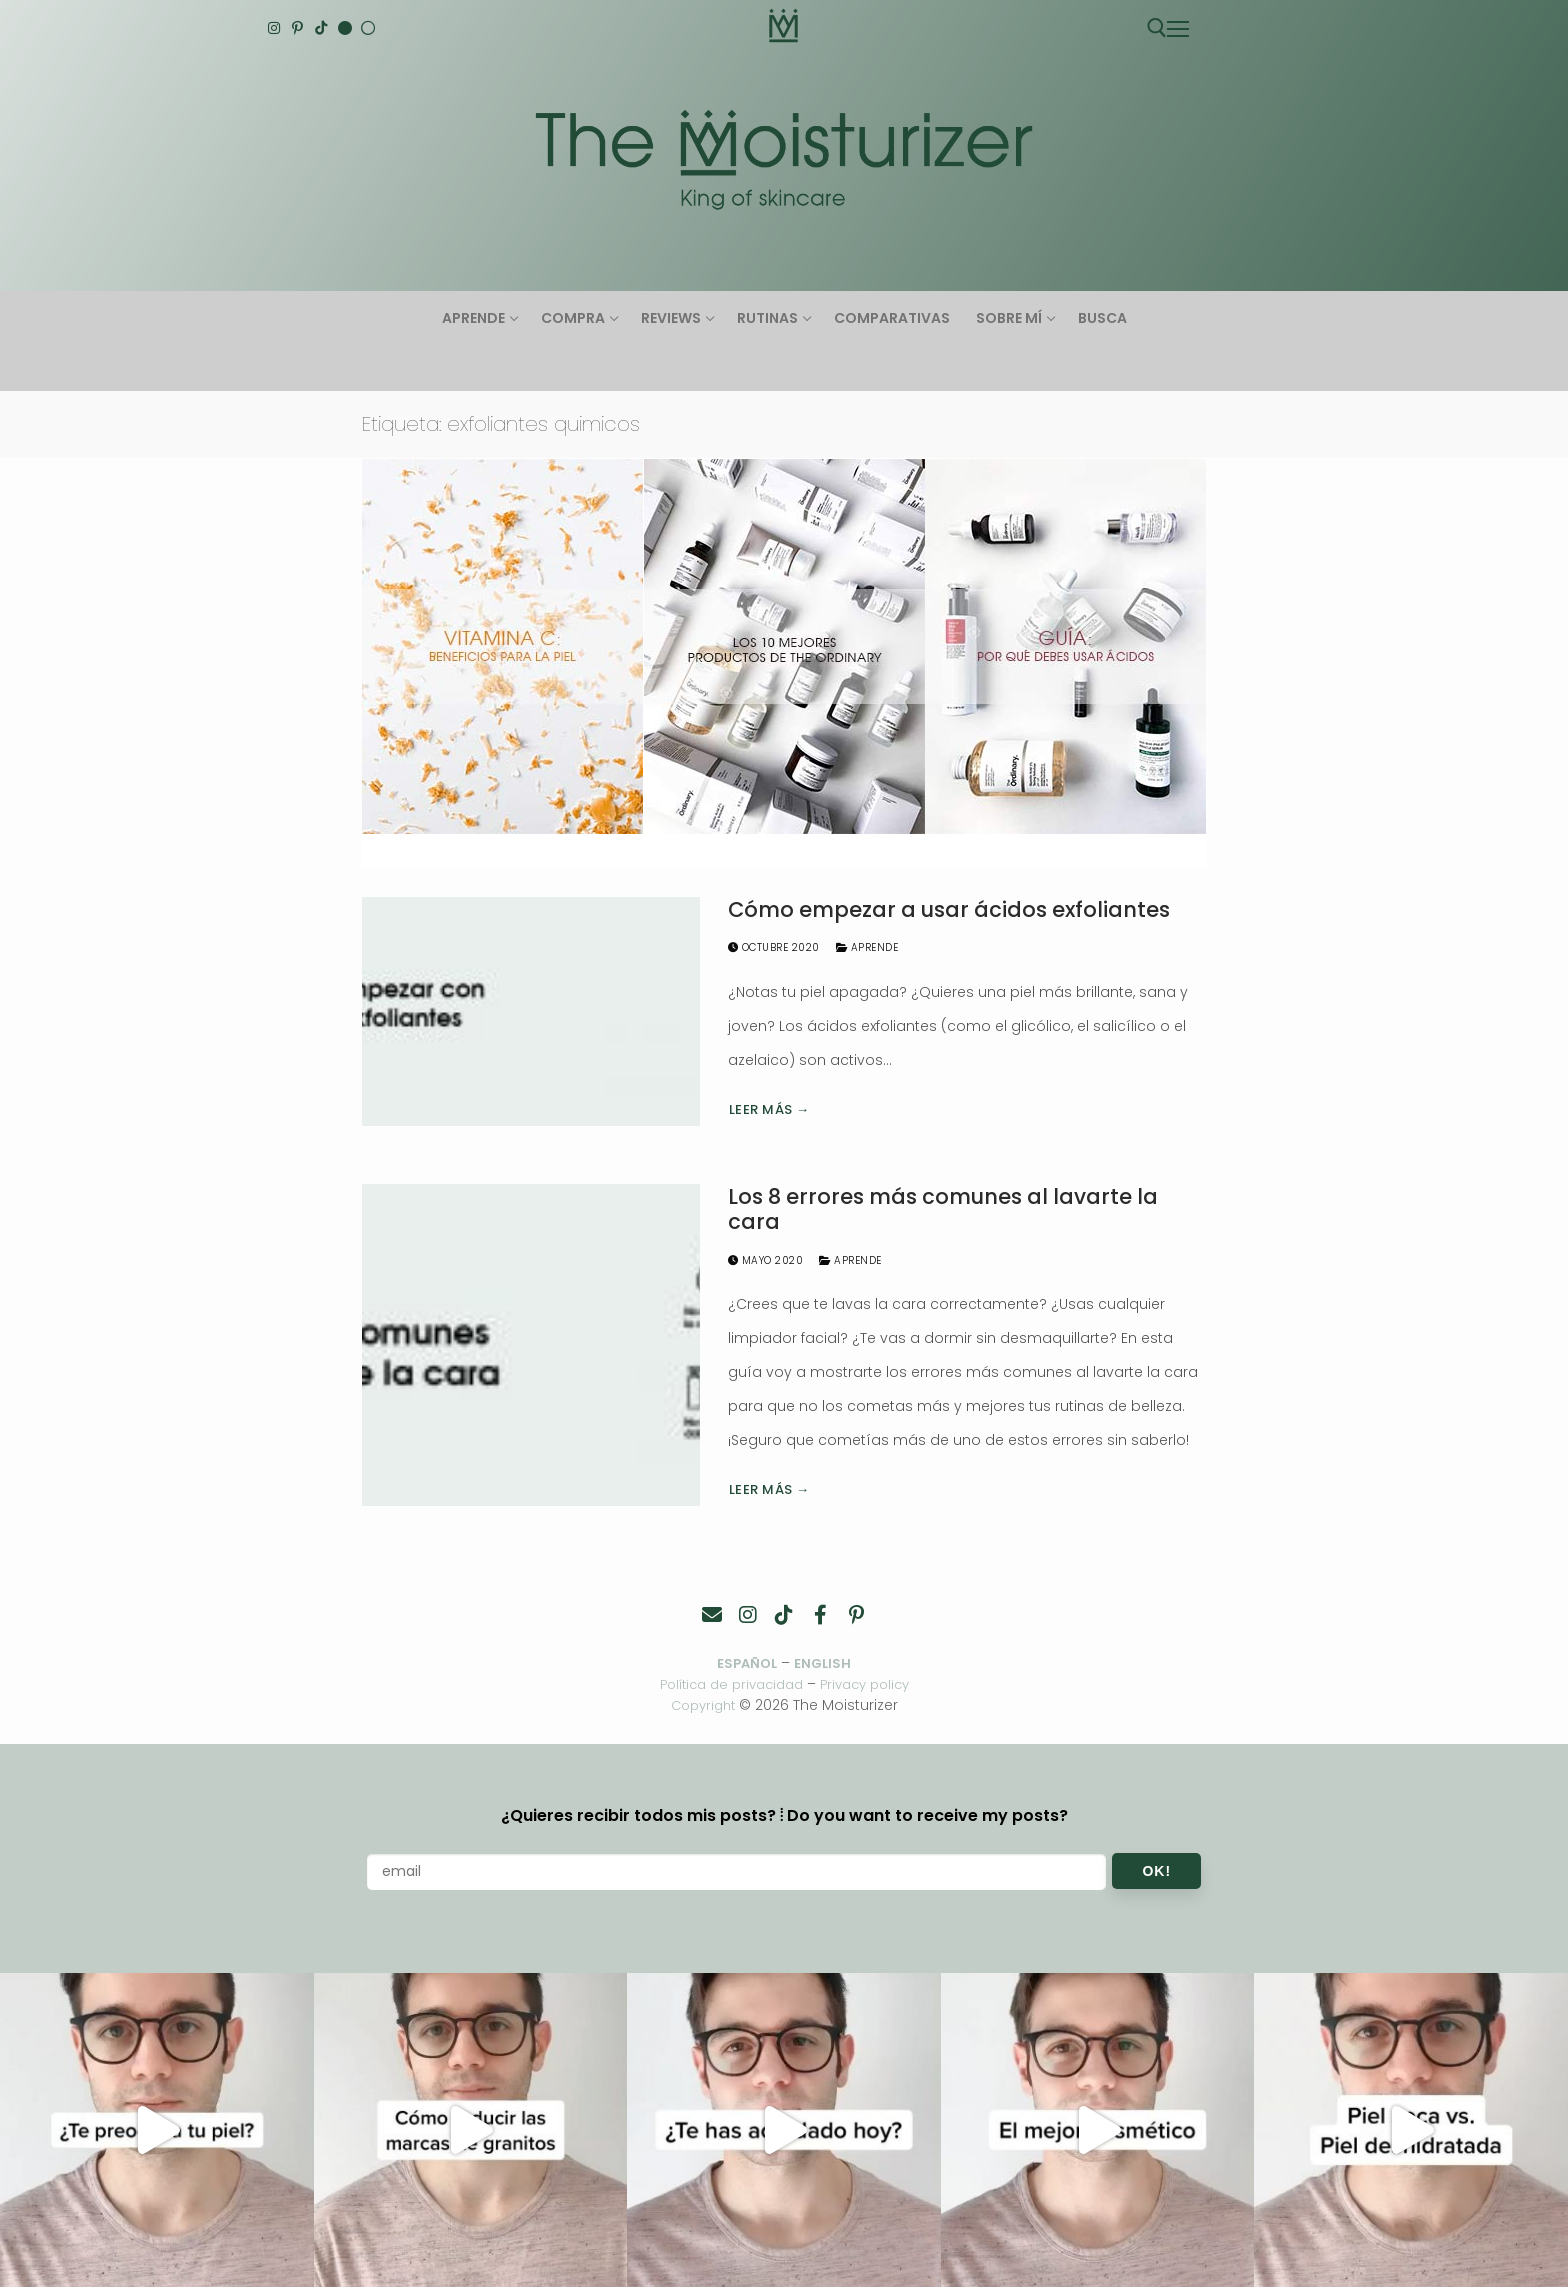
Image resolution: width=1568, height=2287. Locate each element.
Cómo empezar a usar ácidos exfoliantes (949, 910)
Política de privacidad (727, 1685)
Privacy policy (872, 1685)
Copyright (702, 1705)
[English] (345, 28)
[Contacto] (712, 1615)
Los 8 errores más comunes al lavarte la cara (943, 1209)
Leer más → (769, 1109)
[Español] (368, 28)
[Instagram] (274, 28)
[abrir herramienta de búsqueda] (1157, 28)
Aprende (867, 947)
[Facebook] (820, 1615)
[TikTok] (321, 28)
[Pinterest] (298, 28)
